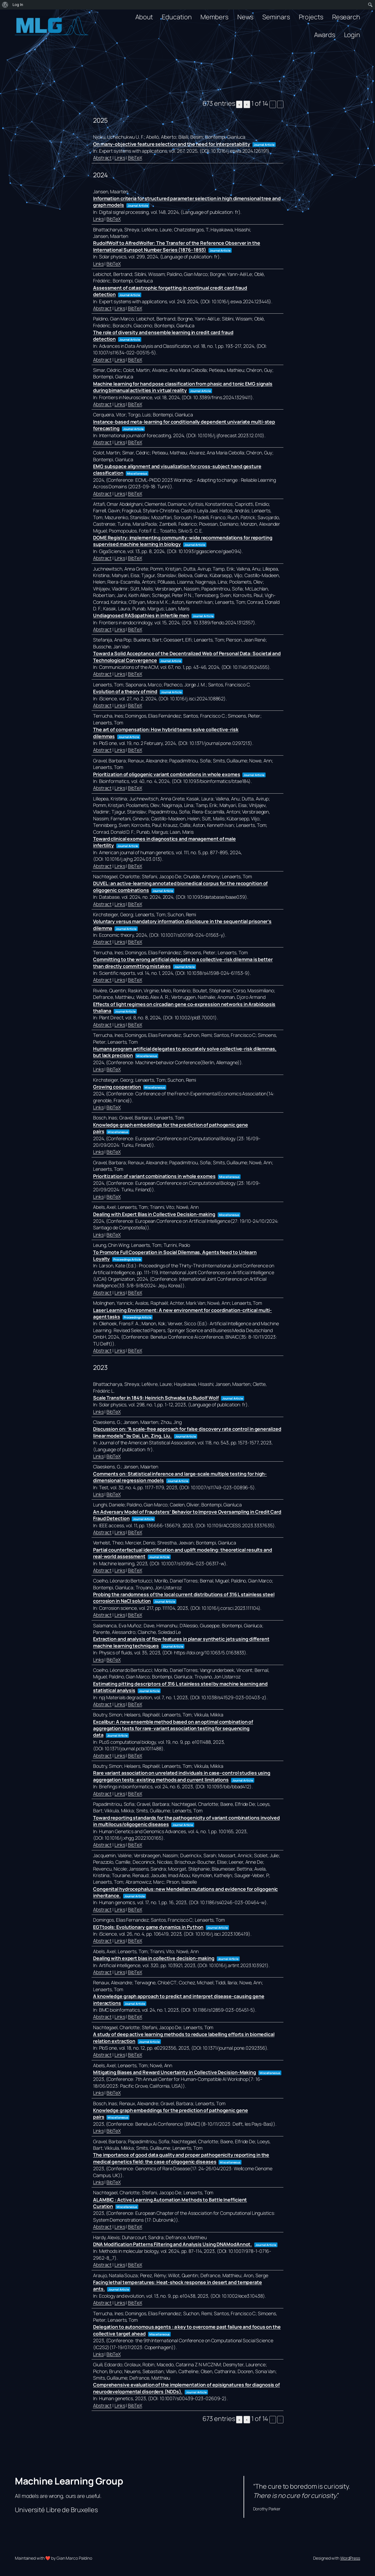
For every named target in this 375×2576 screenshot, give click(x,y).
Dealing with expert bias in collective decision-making (153, 1958)
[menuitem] (5, 5)
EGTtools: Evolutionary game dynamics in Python (148, 1927)
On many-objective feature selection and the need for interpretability (171, 144)
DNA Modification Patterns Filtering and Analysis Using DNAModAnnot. (172, 2244)
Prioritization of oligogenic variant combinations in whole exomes (166, 774)
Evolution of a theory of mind (125, 691)
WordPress (350, 2558)
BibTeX (135, 157)
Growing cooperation (117, 1087)
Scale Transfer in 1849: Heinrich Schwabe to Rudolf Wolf (156, 1397)
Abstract (102, 157)
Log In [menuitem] (17, 4)
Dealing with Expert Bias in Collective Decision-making (154, 1214)
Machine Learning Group (69, 2480)
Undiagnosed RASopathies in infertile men (141, 615)
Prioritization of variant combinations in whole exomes (154, 1176)
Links (119, 157)
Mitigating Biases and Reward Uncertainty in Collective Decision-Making (174, 2072)
